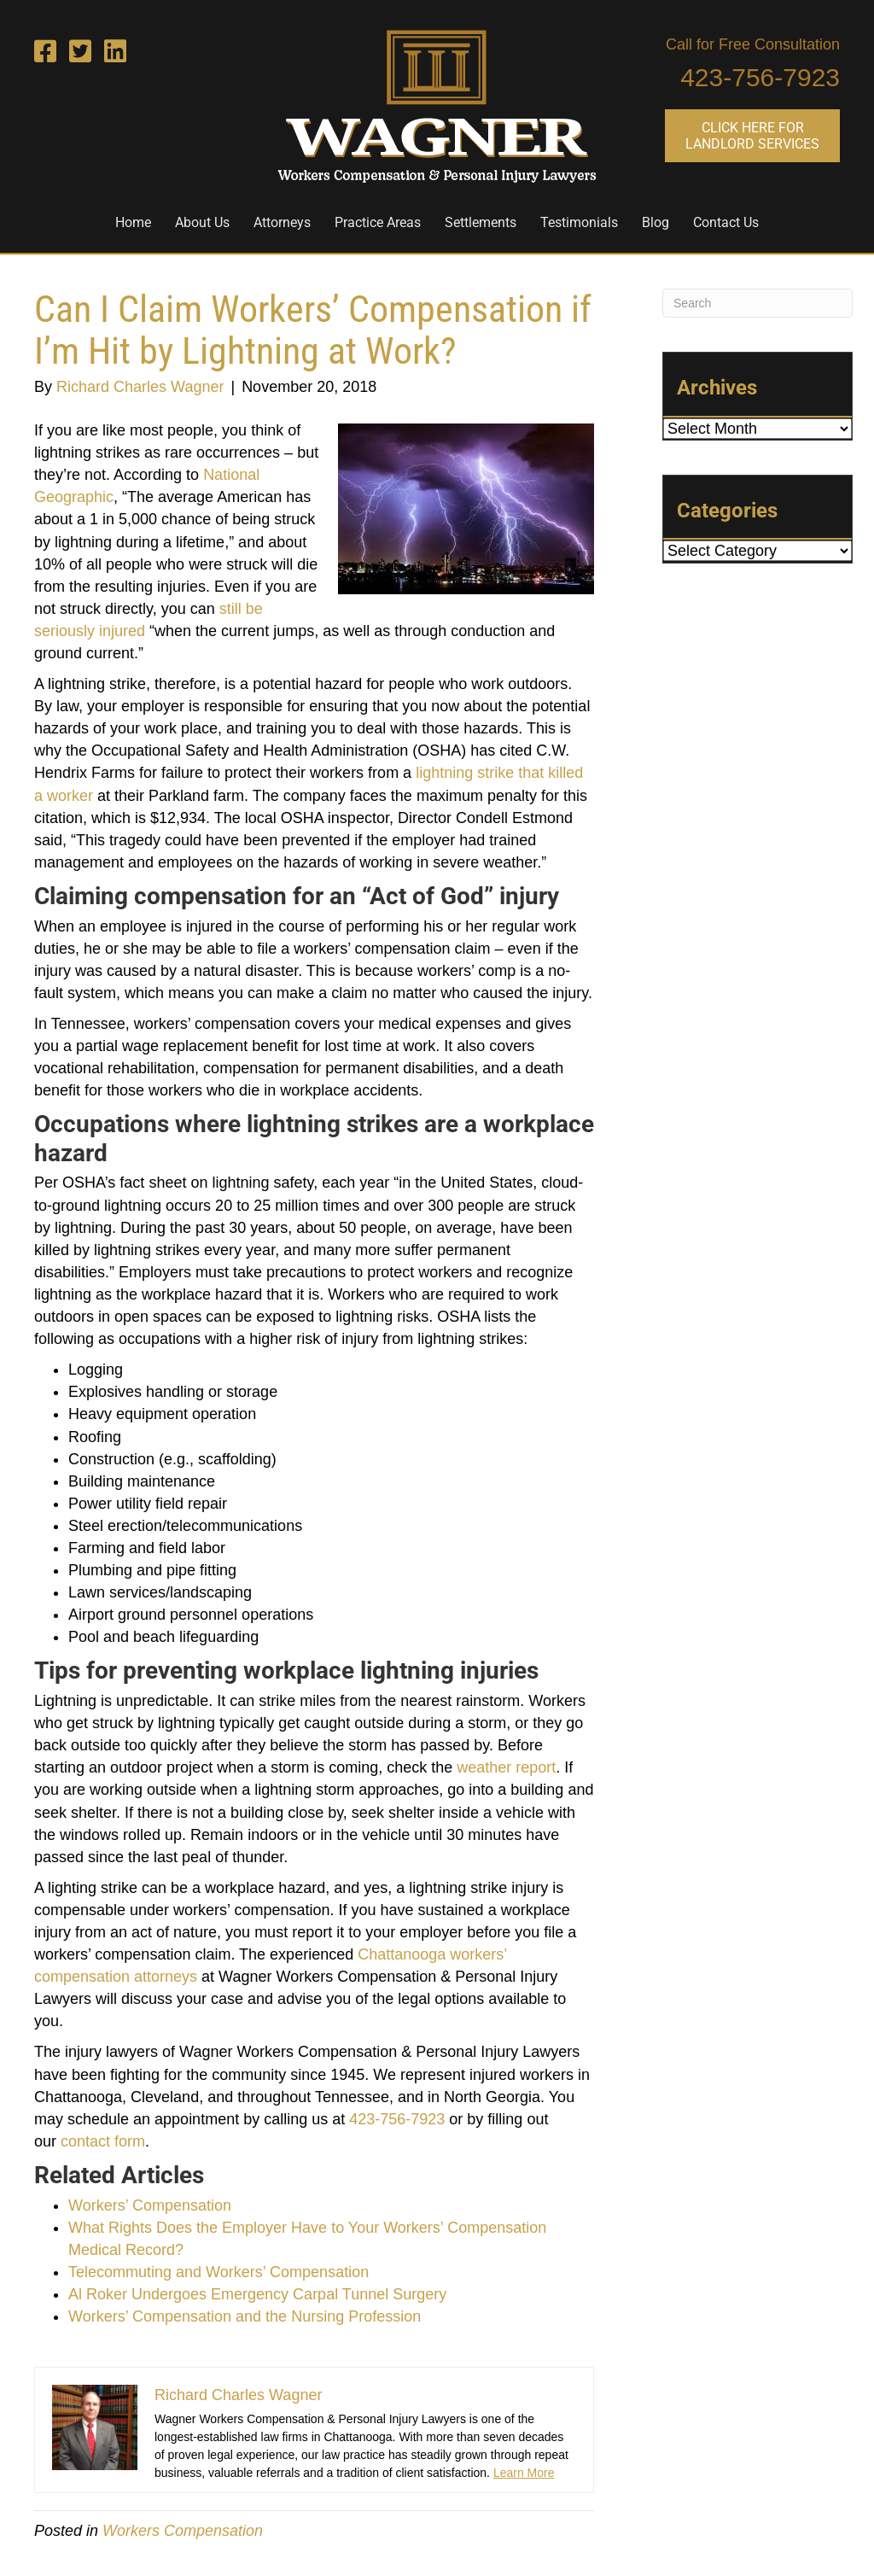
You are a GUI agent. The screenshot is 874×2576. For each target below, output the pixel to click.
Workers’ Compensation (149, 2205)
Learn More (524, 2473)
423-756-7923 (760, 77)
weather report (506, 1767)
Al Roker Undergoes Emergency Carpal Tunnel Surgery (257, 2294)
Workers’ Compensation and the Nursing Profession (244, 2316)
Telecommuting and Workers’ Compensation (218, 2272)
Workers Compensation (182, 2530)
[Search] (757, 303)
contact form (103, 2141)
